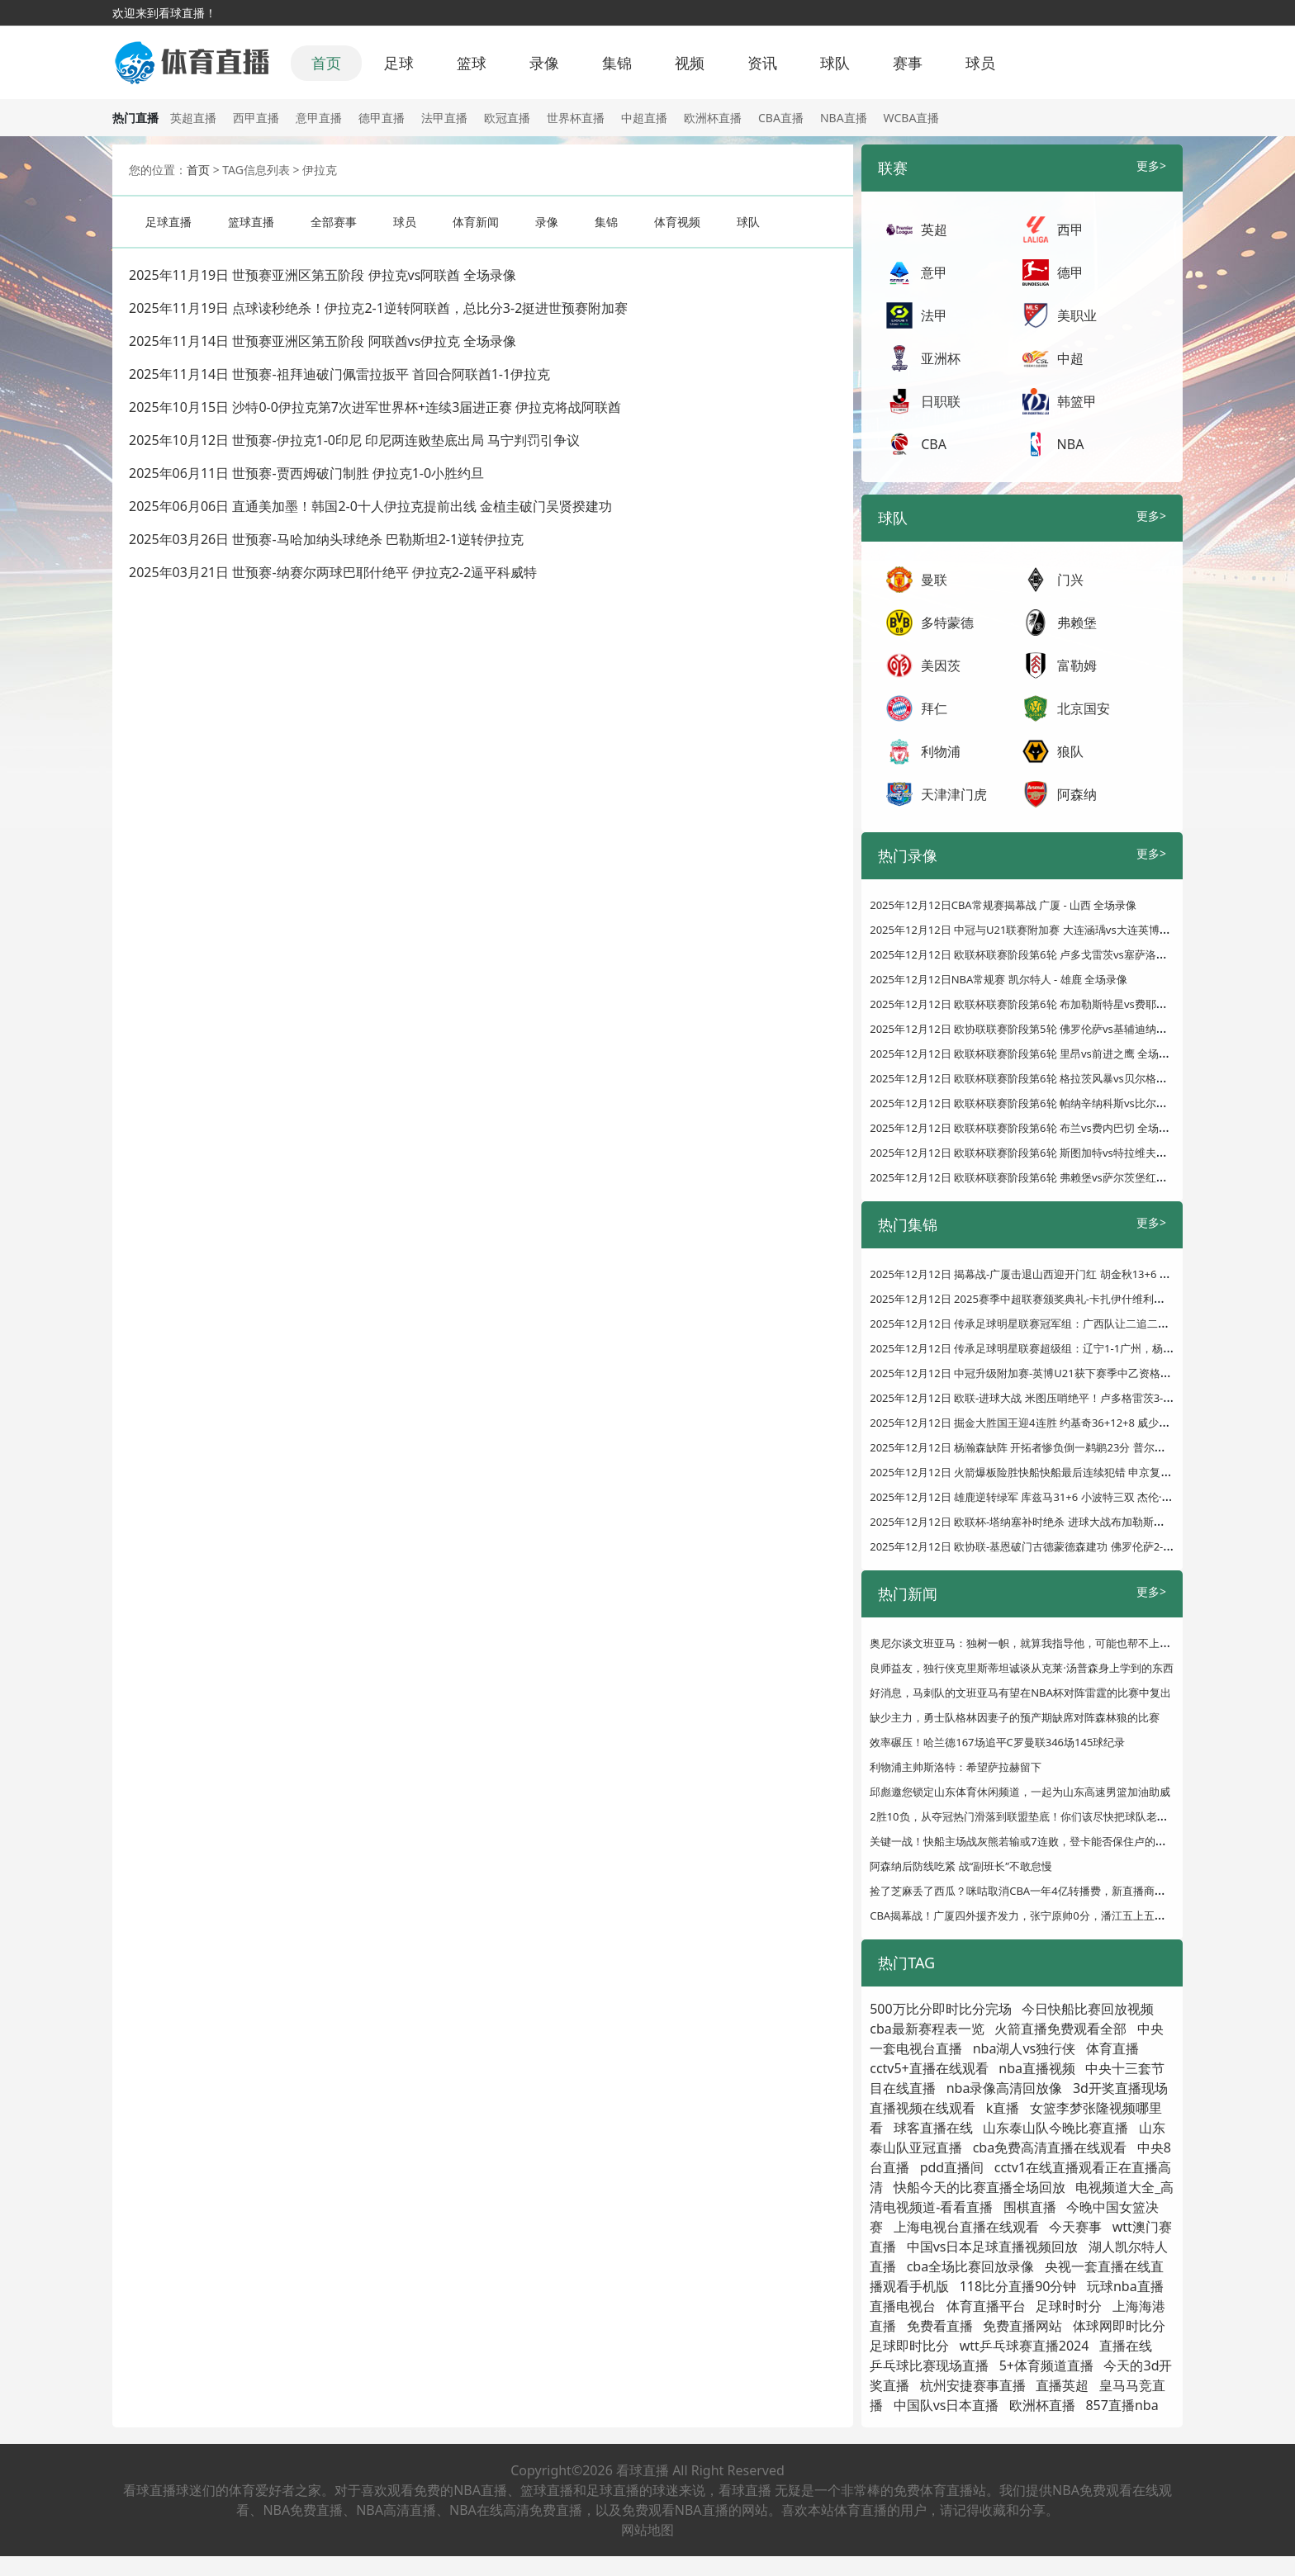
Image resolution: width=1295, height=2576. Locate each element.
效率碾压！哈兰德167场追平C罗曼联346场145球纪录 (997, 1742)
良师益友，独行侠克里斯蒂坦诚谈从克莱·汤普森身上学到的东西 (1021, 1667)
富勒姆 (1077, 665)
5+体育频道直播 (1046, 2365)
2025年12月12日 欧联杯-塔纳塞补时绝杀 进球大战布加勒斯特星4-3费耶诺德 (1052, 1521)
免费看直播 (940, 2326)
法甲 (934, 315)
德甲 (1070, 272)
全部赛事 (334, 222)
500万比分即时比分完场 (940, 2009)
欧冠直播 (507, 117)
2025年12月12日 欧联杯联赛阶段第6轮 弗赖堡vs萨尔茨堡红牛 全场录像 (1041, 1177)
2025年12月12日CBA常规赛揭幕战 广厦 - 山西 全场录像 (1003, 904)
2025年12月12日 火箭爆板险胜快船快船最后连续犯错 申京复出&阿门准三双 (1051, 1472)
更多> (1151, 165)
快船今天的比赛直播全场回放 (979, 2187)
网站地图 (647, 2530)
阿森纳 (1077, 794)
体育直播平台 (986, 2306)
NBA (1070, 444)
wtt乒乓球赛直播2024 (1024, 2346)
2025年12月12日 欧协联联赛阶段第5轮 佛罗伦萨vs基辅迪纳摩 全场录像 (1041, 1028)
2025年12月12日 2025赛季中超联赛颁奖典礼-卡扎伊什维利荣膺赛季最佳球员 (1055, 1298)
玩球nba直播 (1125, 2286)
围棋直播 (1029, 2207)
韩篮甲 (1077, 401)
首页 (326, 63)
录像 (544, 63)
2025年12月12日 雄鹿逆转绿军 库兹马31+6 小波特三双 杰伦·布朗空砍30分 (1048, 1496)
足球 (399, 63)
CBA (933, 444)
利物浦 (941, 751)
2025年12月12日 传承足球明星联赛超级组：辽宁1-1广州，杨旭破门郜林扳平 (1054, 1348)
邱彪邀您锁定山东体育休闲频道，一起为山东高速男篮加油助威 (1020, 1791)
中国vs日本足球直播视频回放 (993, 2246)
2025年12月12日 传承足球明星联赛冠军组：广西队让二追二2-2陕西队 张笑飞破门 (1066, 1323)
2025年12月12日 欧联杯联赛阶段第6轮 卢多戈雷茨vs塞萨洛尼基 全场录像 (1046, 954)
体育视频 (677, 222)
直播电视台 (903, 2306)
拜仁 (934, 708)
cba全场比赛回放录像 (971, 2266)
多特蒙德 (947, 622)
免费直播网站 (1022, 2326)
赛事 (908, 63)
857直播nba (1121, 2405)
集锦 (617, 63)
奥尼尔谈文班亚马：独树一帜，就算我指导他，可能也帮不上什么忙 (1031, 1643)
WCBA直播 (912, 117)
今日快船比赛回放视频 (1088, 2009)
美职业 (1077, 315)
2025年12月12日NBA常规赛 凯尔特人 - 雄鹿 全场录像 (998, 979)
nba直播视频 (1037, 2068)
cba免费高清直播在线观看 (1050, 2147)
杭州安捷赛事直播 (973, 2385)
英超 (934, 229)
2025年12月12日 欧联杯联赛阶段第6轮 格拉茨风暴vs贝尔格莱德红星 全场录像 (1057, 1078)
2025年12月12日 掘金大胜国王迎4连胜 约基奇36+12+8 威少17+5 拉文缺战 (1049, 1422)
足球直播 (168, 222)
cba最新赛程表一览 (927, 2029)
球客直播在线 (933, 2128)
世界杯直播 (576, 117)
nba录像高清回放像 (1004, 2088)
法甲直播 (444, 117)
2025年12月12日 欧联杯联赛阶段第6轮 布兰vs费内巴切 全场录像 (1025, 1127)
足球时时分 (1069, 2306)
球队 (835, 63)
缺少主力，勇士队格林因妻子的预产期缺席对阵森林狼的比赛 (1015, 1717)
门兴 (1070, 580)
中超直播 (644, 117)
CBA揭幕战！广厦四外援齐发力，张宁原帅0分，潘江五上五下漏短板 (1033, 1915)
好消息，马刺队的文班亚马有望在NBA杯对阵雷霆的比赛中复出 (1020, 1692)
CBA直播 (781, 117)
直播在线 (1125, 2346)
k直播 (1003, 2108)
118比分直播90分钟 (1018, 2286)
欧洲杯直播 (713, 117)
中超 (1070, 358)
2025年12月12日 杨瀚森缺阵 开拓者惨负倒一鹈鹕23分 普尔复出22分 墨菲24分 (1058, 1447)
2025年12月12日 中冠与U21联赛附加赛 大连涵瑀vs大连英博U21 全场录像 (1047, 929)
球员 (980, 63)
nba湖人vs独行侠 (1024, 2048)
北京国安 (1083, 708)
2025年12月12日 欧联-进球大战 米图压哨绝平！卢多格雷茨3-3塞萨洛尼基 (1046, 1397)
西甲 (1070, 229)
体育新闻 (476, 222)
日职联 (941, 401)
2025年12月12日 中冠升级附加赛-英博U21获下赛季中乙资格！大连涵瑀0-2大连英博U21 (1081, 1373)
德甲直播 (381, 117)
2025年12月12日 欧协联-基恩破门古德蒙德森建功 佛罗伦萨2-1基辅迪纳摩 (1046, 1546)
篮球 (471, 63)
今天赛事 (1075, 2227)
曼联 (934, 580)
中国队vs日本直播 (946, 2405)
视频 (689, 63)
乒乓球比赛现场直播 (929, 2365)
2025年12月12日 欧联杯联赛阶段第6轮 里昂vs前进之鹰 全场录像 (1025, 1053)
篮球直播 (251, 222)
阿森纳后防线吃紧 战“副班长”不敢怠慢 (961, 1866)
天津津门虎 (954, 794)
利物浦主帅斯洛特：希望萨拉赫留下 (955, 1766)
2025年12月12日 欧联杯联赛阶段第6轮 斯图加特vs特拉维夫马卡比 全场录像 (1052, 1152)
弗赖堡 (1077, 622)
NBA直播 (843, 117)
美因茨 (941, 665)
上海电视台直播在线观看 (966, 2227)
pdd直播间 (952, 2167)
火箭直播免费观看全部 (1060, 2029)
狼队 (1070, 751)
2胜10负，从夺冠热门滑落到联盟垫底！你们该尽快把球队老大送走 (1029, 1816)
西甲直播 (256, 117)
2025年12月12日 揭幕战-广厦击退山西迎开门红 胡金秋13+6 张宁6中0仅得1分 (1056, 1274)
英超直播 (193, 117)
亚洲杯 (941, 358)
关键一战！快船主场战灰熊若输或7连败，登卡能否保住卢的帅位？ (1028, 1841)
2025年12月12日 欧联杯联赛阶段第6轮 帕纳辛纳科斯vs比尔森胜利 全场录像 (1052, 1103)
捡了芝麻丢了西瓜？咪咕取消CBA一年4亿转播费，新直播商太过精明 (1033, 1890)
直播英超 (1062, 2385)
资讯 (762, 63)
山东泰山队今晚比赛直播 (1055, 2128)
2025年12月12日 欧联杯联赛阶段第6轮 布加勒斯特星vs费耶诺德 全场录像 (1046, 1004)
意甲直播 (319, 117)
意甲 (934, 272)
